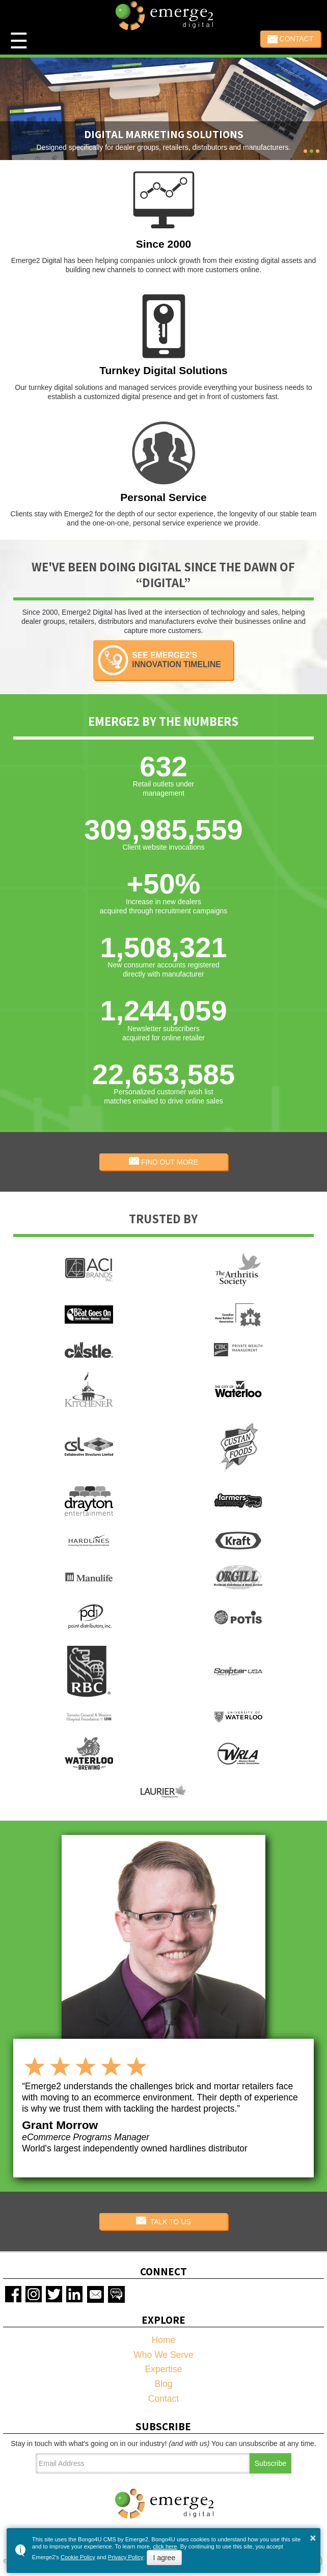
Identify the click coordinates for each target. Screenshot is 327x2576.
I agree (164, 2558)
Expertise (163, 2369)
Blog (163, 2384)
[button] (305, 151)
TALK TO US (163, 2221)
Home (164, 2340)
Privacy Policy (126, 2557)
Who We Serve (163, 2355)
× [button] (313, 2538)
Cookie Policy (78, 2557)
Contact (290, 39)
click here (165, 2546)
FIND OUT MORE (163, 1161)
